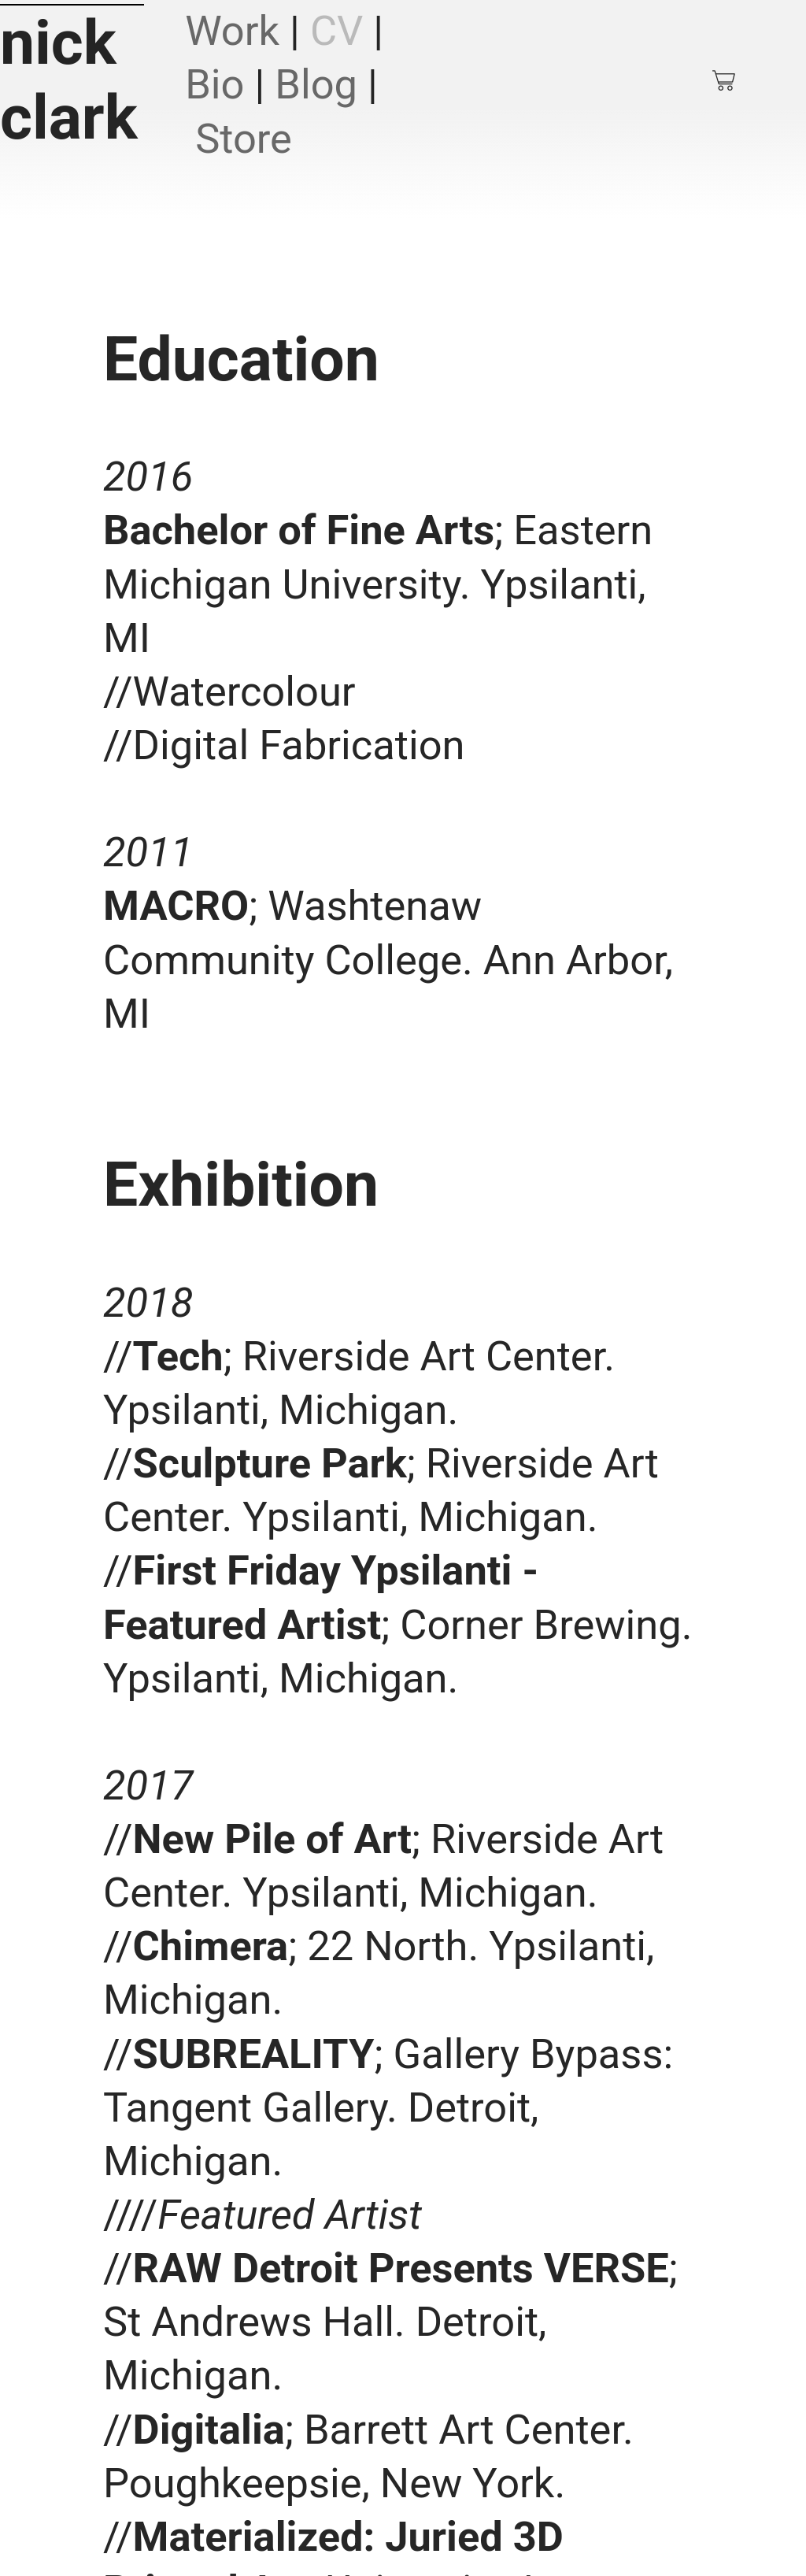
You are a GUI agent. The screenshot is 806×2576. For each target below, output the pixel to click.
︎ (725, 81)
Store (243, 138)
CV (336, 30)
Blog (316, 84)
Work (232, 30)
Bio (214, 84)
